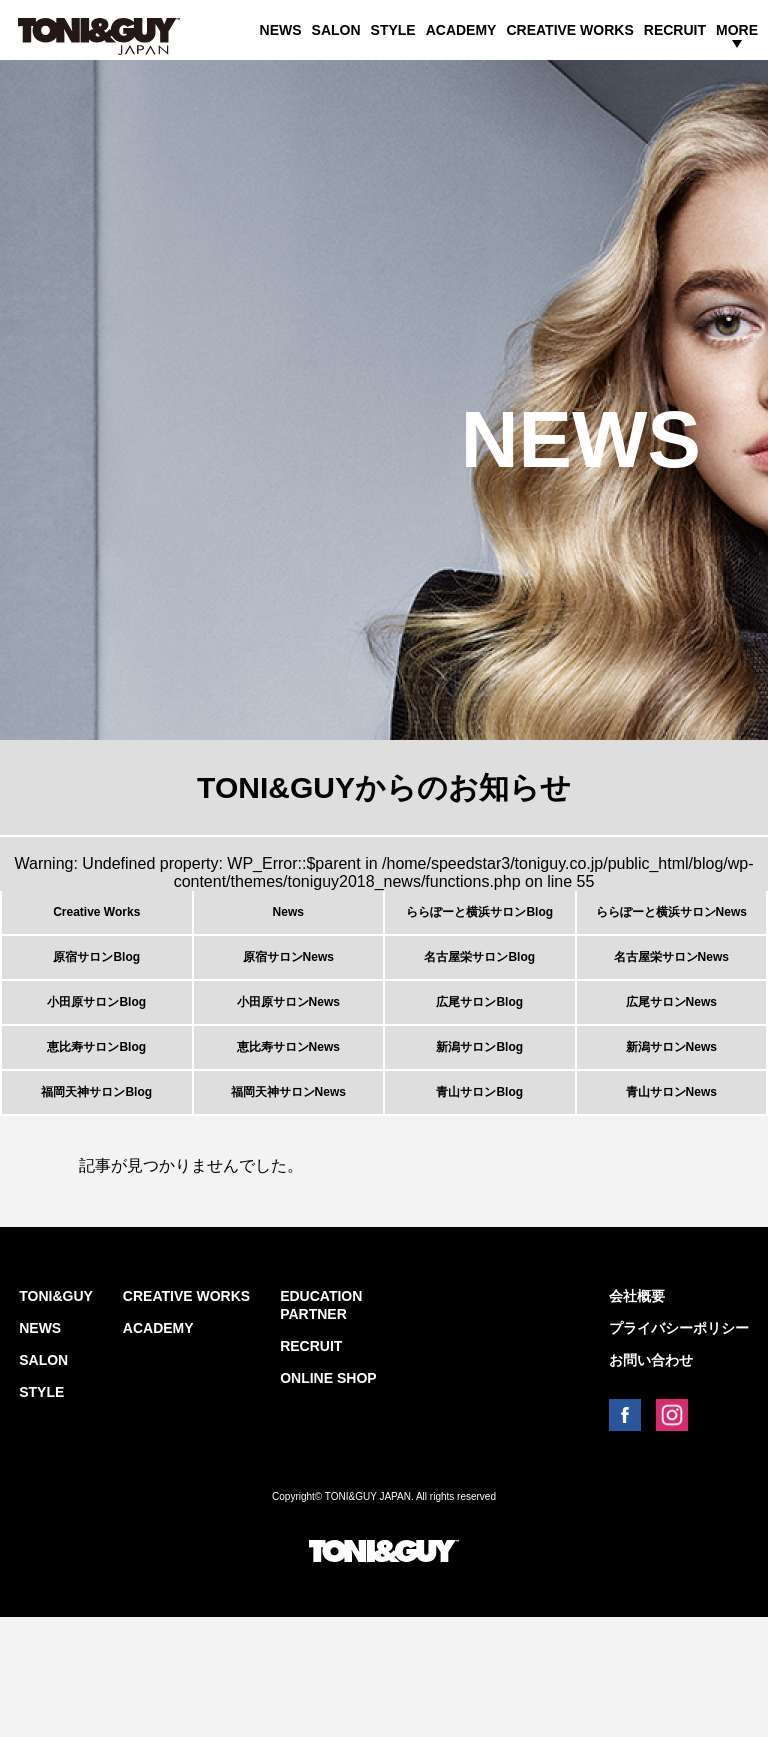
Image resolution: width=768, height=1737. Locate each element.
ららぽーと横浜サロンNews (671, 924)
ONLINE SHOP (328, 1498)
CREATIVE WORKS (569, 30)
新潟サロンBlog (479, 1131)
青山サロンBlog (479, 1200)
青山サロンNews (671, 1200)
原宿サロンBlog (96, 993)
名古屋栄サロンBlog (479, 993)
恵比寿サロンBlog (96, 1131)
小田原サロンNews (288, 1062)
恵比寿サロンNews (288, 1131)
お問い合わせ (651, 1480)
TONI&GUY (56, 1416)
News (288, 924)
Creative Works (96, 924)
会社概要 (637, 1416)
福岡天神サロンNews (288, 1200)
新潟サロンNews (671, 1131)
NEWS (281, 30)
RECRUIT (675, 30)
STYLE (393, 30)
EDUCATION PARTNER (321, 1425)
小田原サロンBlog (96, 1062)
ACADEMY (461, 30)
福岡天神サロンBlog (96, 1200)
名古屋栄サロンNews (671, 993)
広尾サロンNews (671, 1062)
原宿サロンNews (288, 993)
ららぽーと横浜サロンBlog (479, 924)
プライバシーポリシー (679, 1448)
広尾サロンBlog (479, 1062)
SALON (336, 30)
